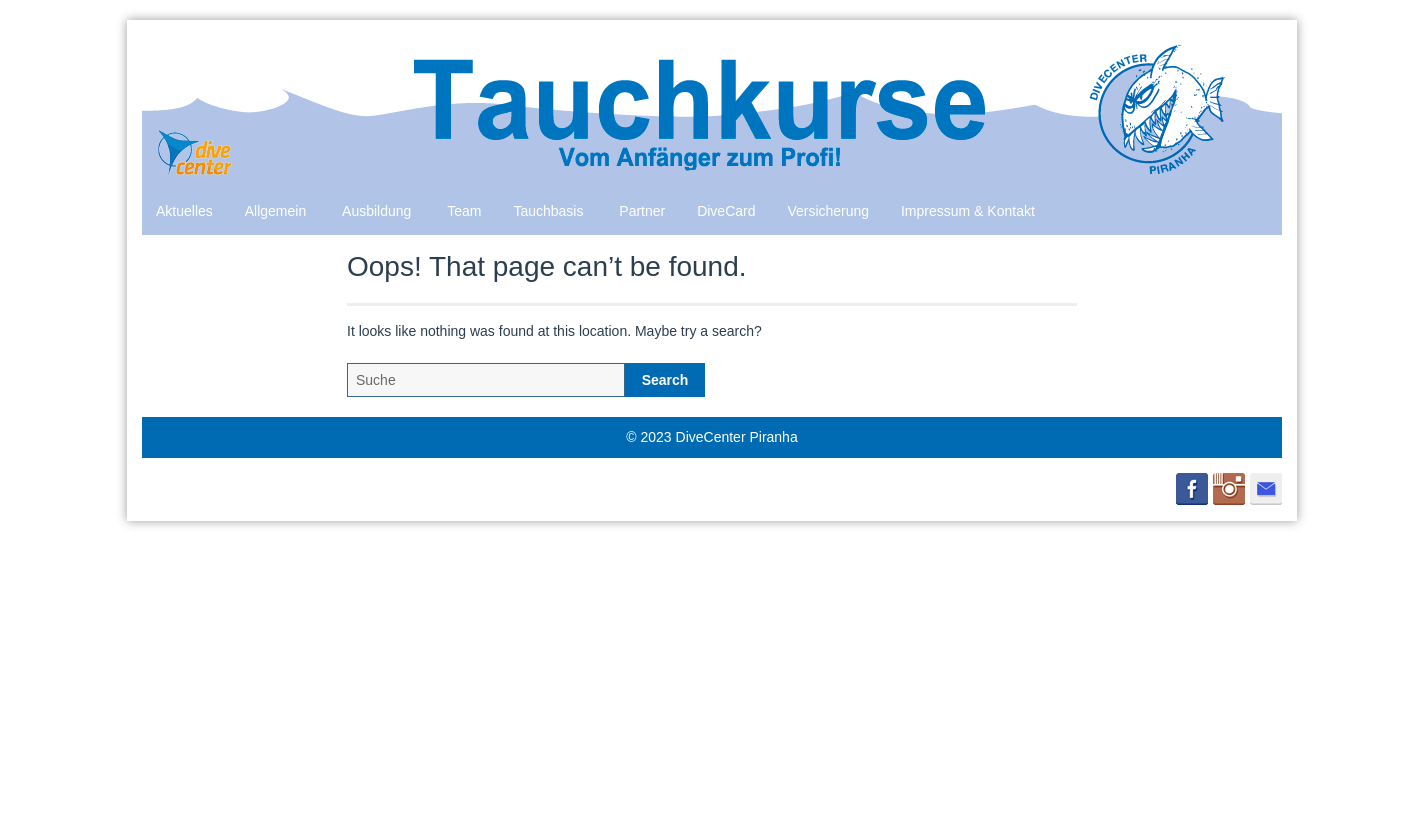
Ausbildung (376, 211)
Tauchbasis (548, 211)
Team (464, 211)
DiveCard (726, 211)
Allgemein (275, 211)
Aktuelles (184, 211)
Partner (642, 211)
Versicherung (828, 211)
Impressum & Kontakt (968, 211)
